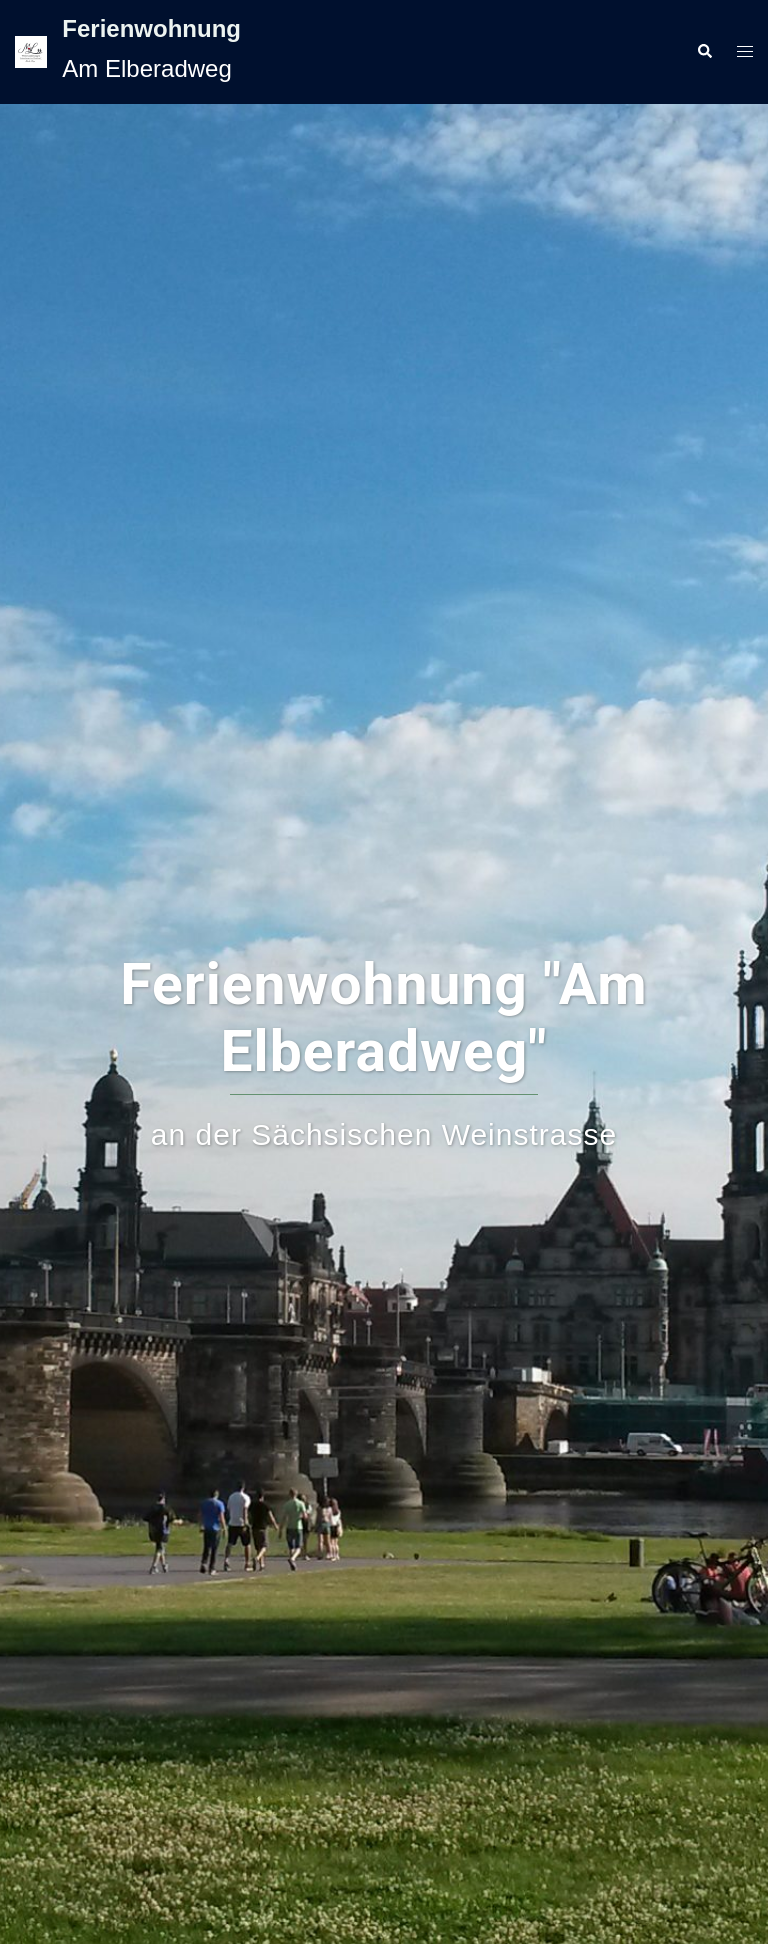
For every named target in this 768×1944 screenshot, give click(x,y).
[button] (704, 52)
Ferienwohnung (151, 28)
